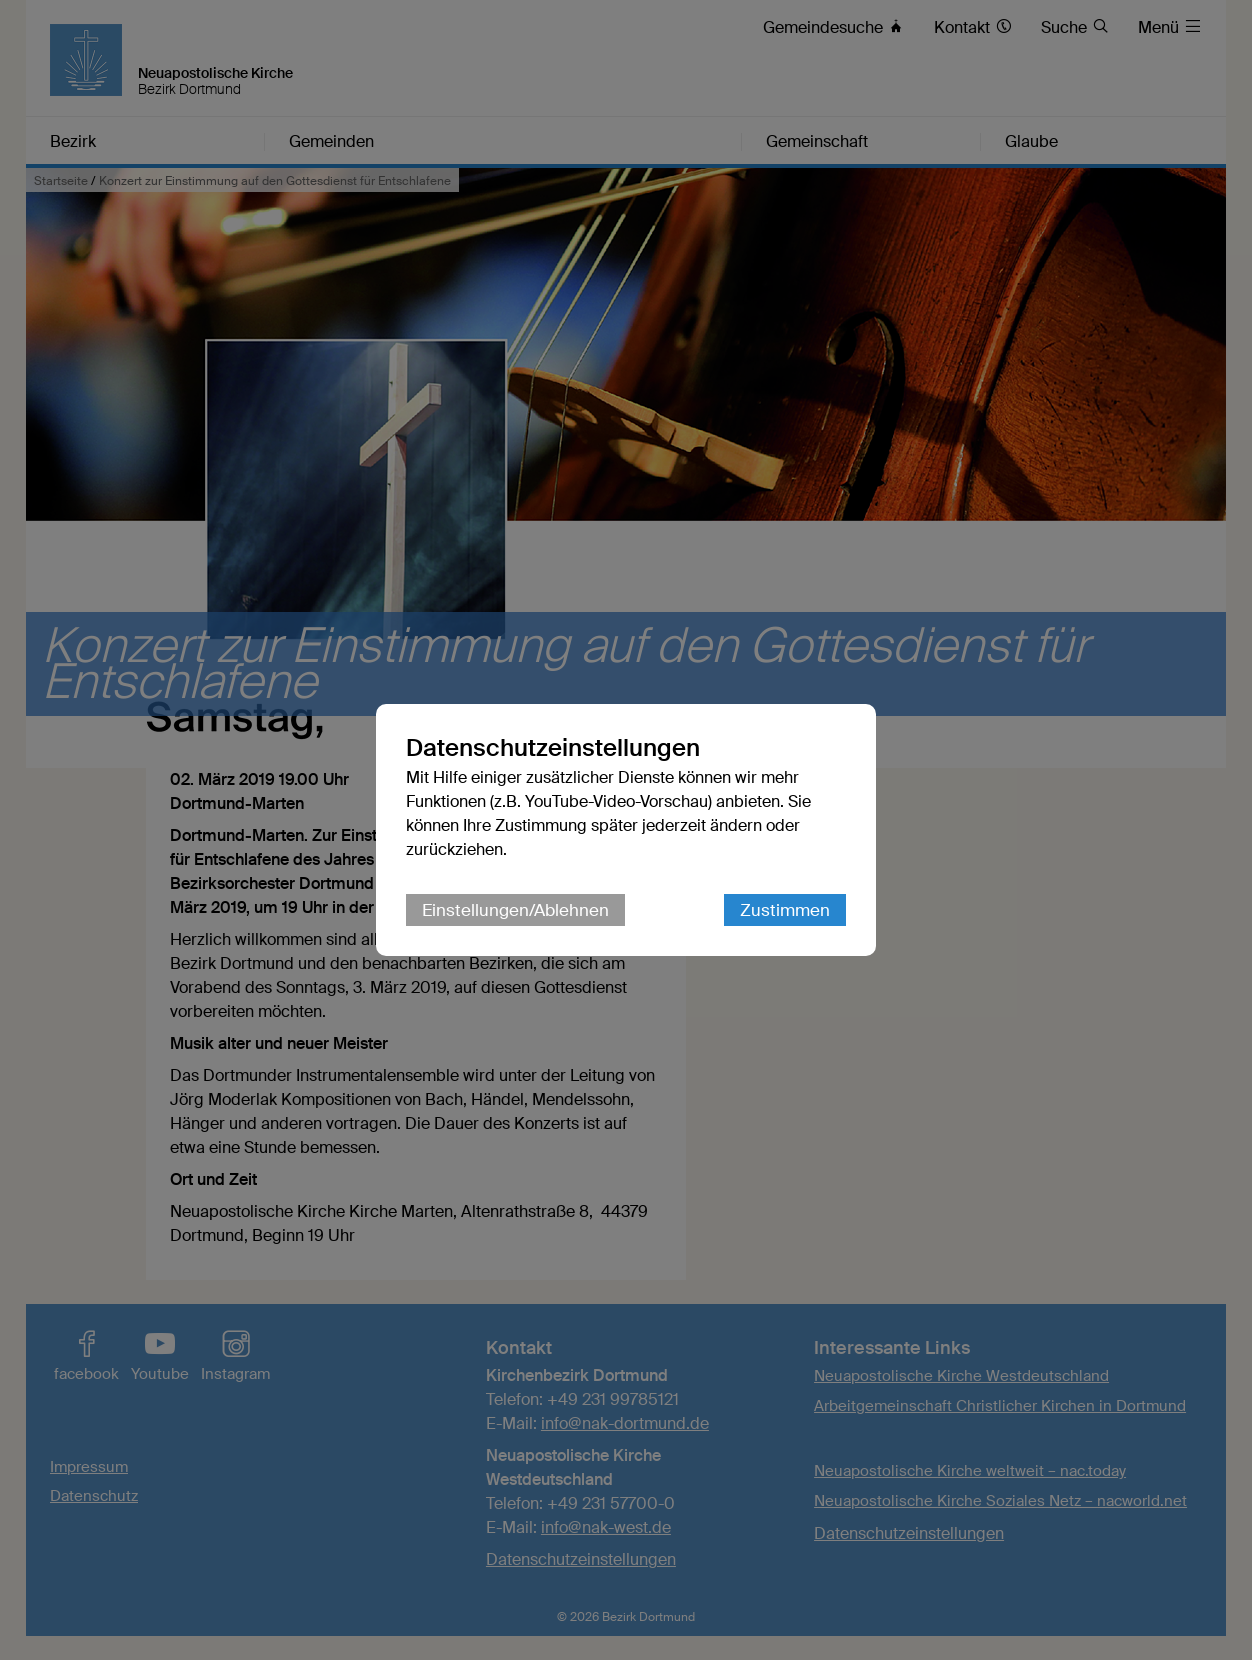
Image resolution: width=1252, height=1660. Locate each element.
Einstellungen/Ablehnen (515, 910)
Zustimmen (785, 910)
